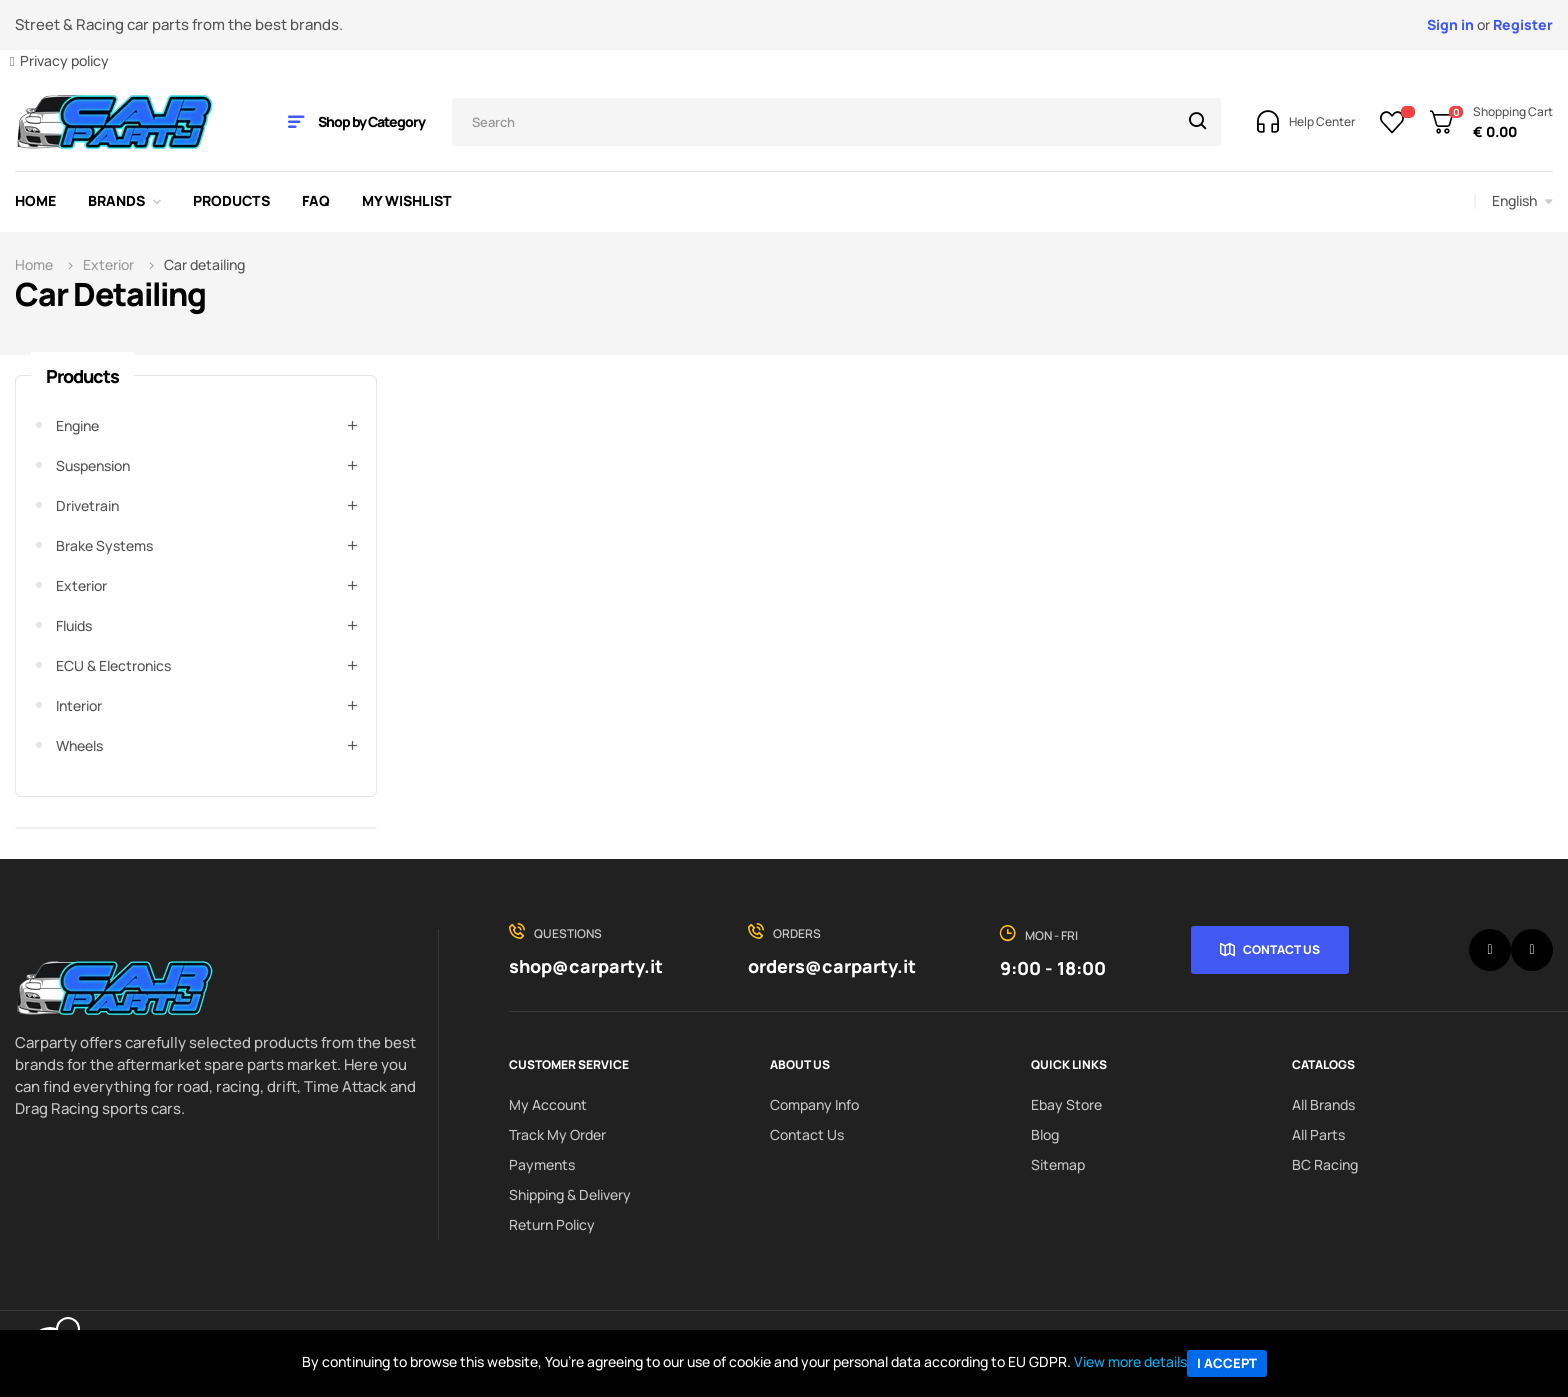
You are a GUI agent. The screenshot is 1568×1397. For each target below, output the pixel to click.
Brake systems (104, 545)
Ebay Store (1066, 1104)
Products (82, 376)
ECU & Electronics (113, 665)
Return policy (552, 1224)
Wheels (79, 745)
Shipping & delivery (570, 1194)
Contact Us (1281, 949)
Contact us (807, 1134)
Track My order (557, 1134)
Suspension (93, 465)
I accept (1227, 1363)
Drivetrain (87, 505)
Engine (77, 425)
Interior (79, 705)
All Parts (1318, 1134)
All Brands (1323, 1104)
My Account (548, 1104)
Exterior (81, 585)
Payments (542, 1164)
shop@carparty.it (586, 966)
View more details (1130, 1361)
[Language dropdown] (1522, 201)
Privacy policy (64, 60)
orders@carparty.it (832, 966)
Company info (814, 1104)
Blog (1045, 1134)
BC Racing (1325, 1164)
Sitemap (1058, 1164)
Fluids (74, 625)
